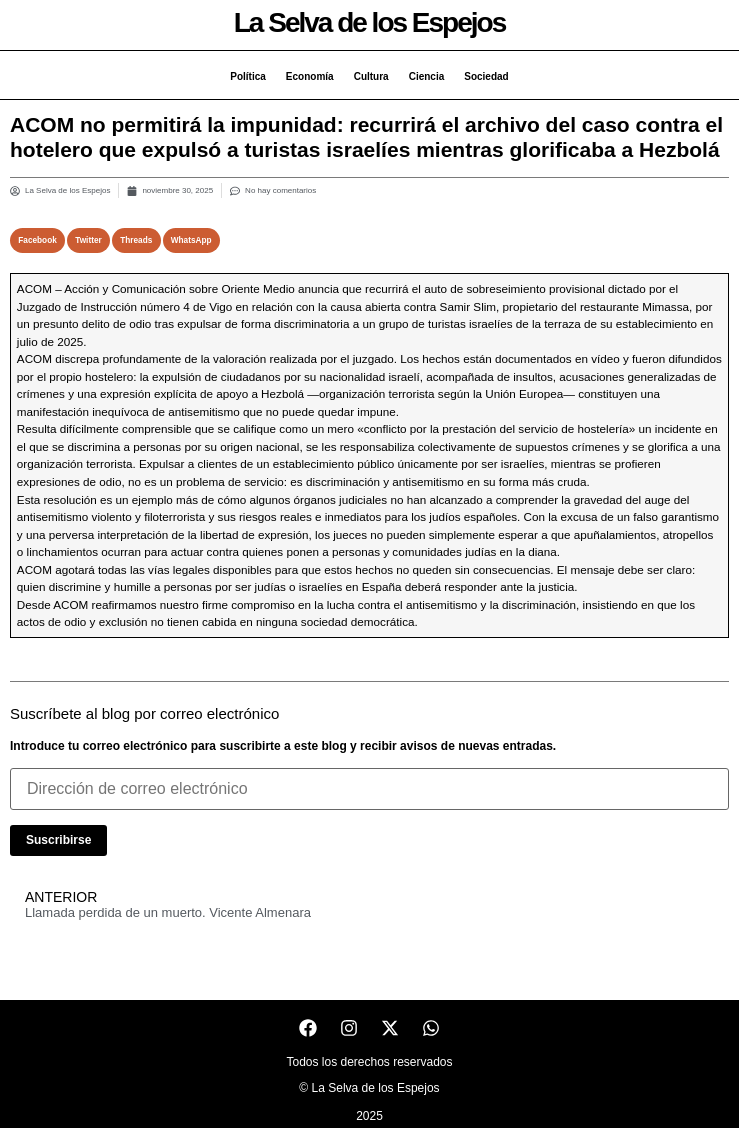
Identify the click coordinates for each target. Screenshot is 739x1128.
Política (248, 76)
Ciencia (427, 76)
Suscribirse (58, 840)
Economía (310, 76)
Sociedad (486, 76)
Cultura (371, 76)
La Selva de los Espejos (369, 22)
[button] (37, 240)
